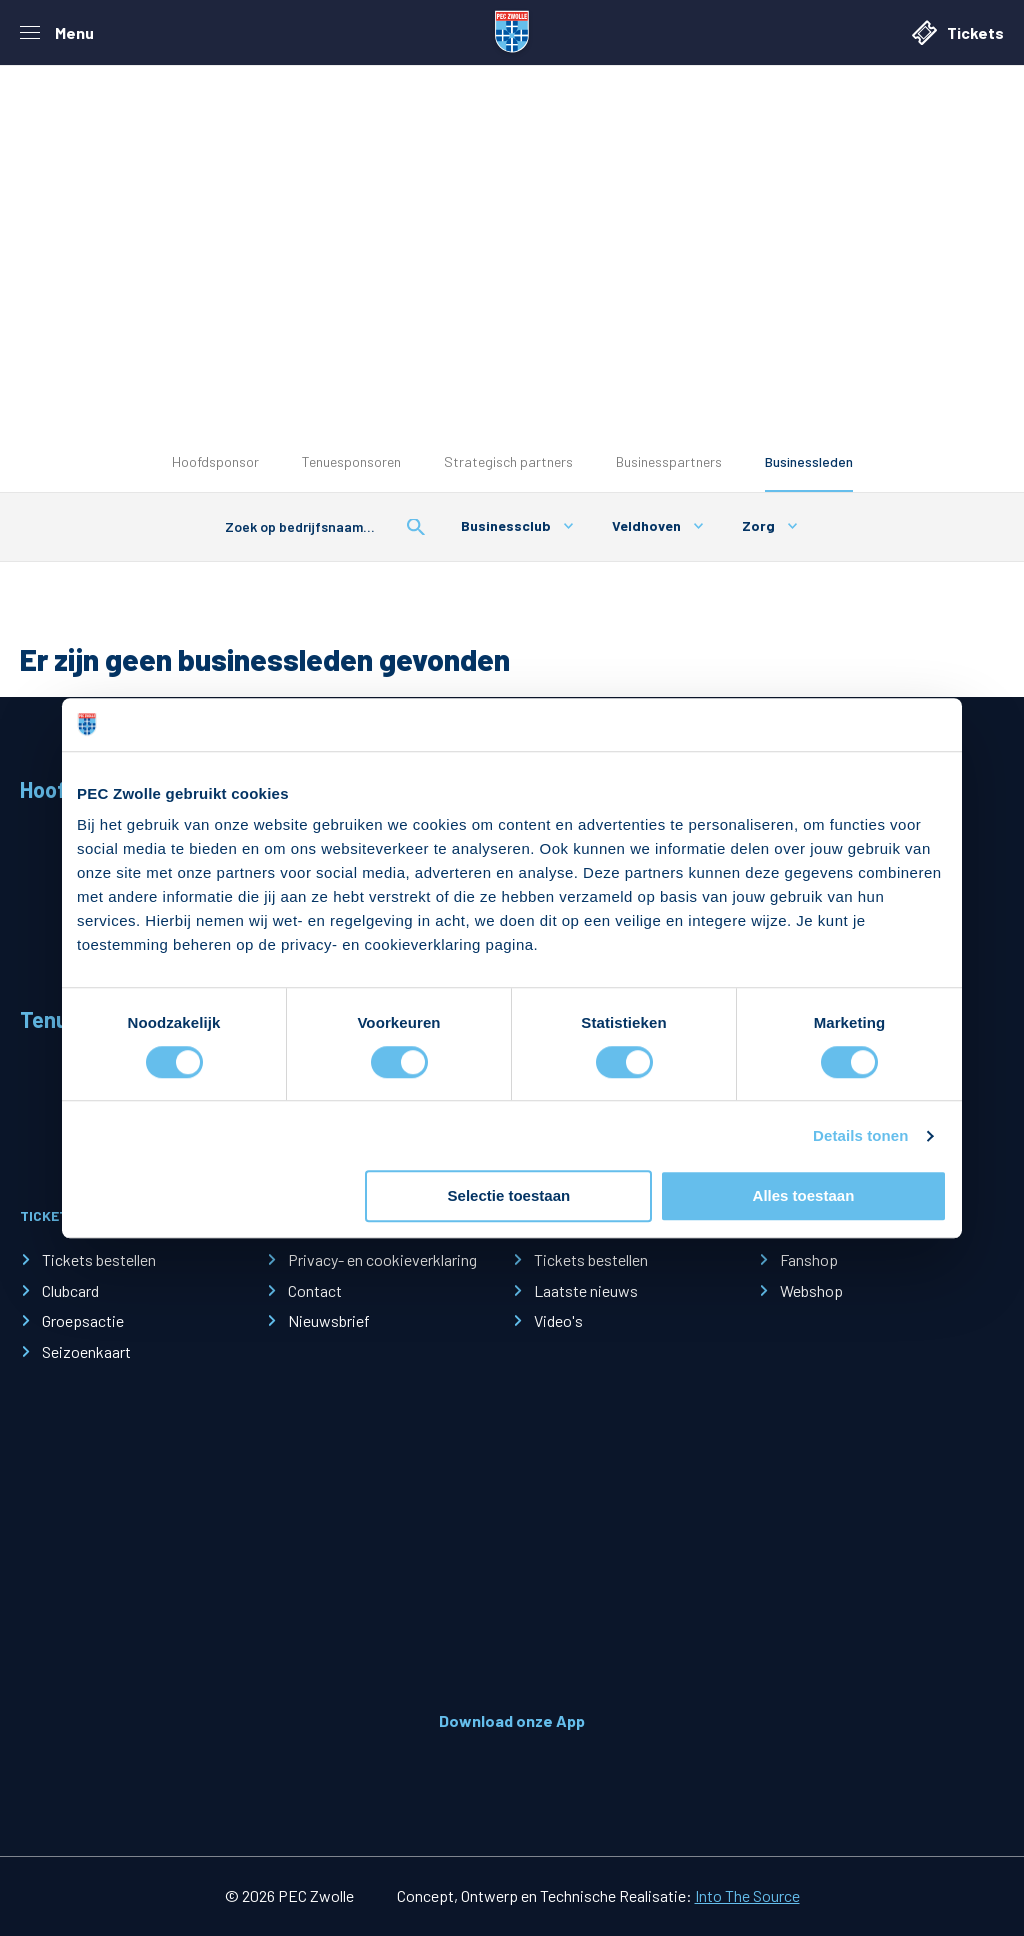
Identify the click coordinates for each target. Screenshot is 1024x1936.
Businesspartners (669, 461)
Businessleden (809, 461)
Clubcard (70, 1290)
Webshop (811, 1290)
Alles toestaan (804, 1196)
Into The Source (747, 1895)
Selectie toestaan (509, 1196)
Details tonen (860, 1135)
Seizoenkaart (86, 1351)
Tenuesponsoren (351, 461)
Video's (558, 1320)
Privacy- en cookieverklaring (382, 1259)
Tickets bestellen (99, 1259)
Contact (315, 1290)
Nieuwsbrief (329, 1320)
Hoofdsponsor (215, 461)
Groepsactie (83, 1320)
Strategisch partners (508, 461)
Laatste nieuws (586, 1290)
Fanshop (809, 1259)
